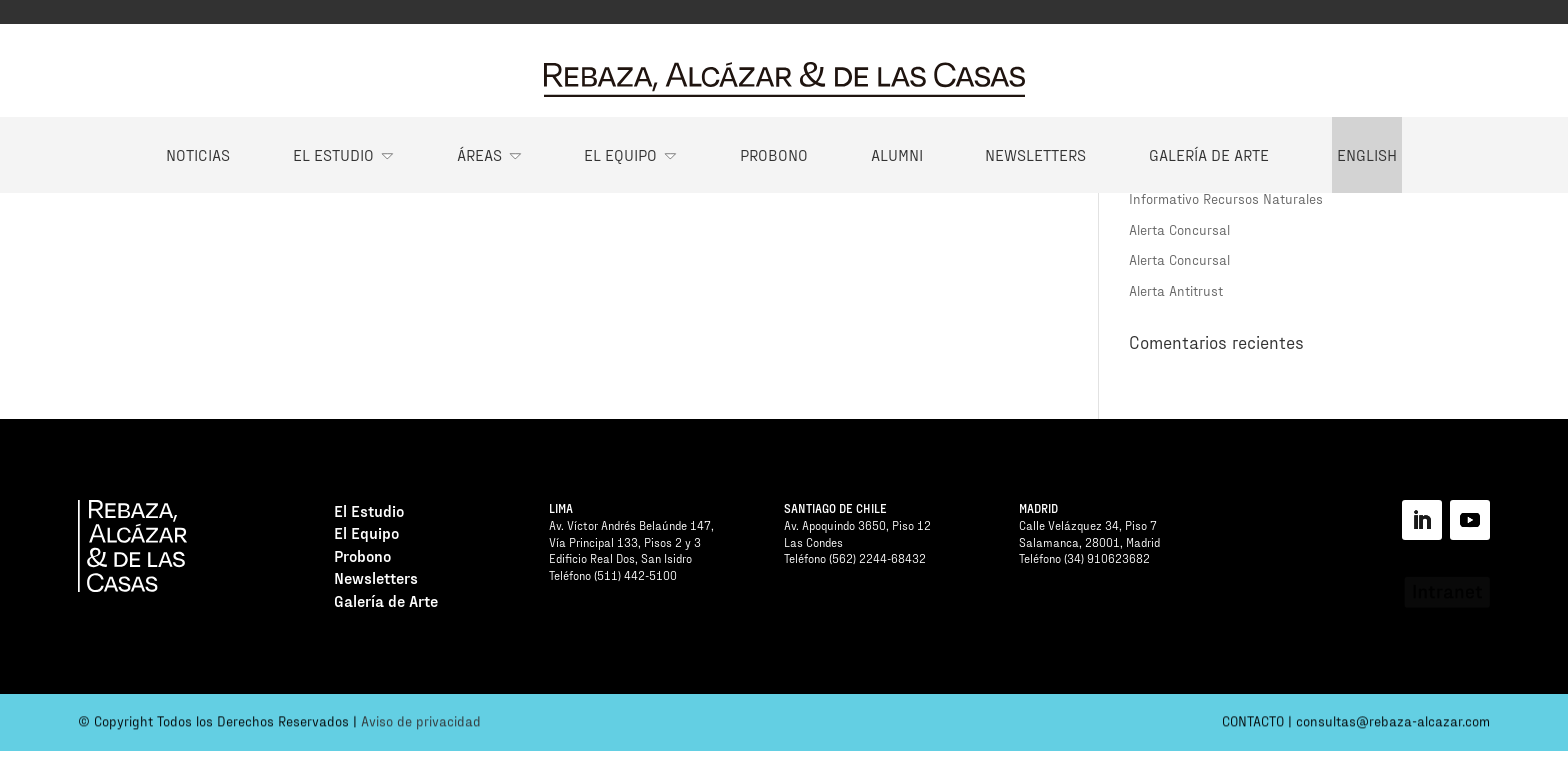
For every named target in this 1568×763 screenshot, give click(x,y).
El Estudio (333, 154)
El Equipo (620, 154)
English (1367, 154)
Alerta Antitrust (1176, 290)
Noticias (198, 154)
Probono (774, 154)
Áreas (479, 154)
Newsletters (1035, 154)
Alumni (897, 154)
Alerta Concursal (1179, 229)
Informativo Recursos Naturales (1226, 198)
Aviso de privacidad (421, 724)
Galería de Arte (1209, 154)
